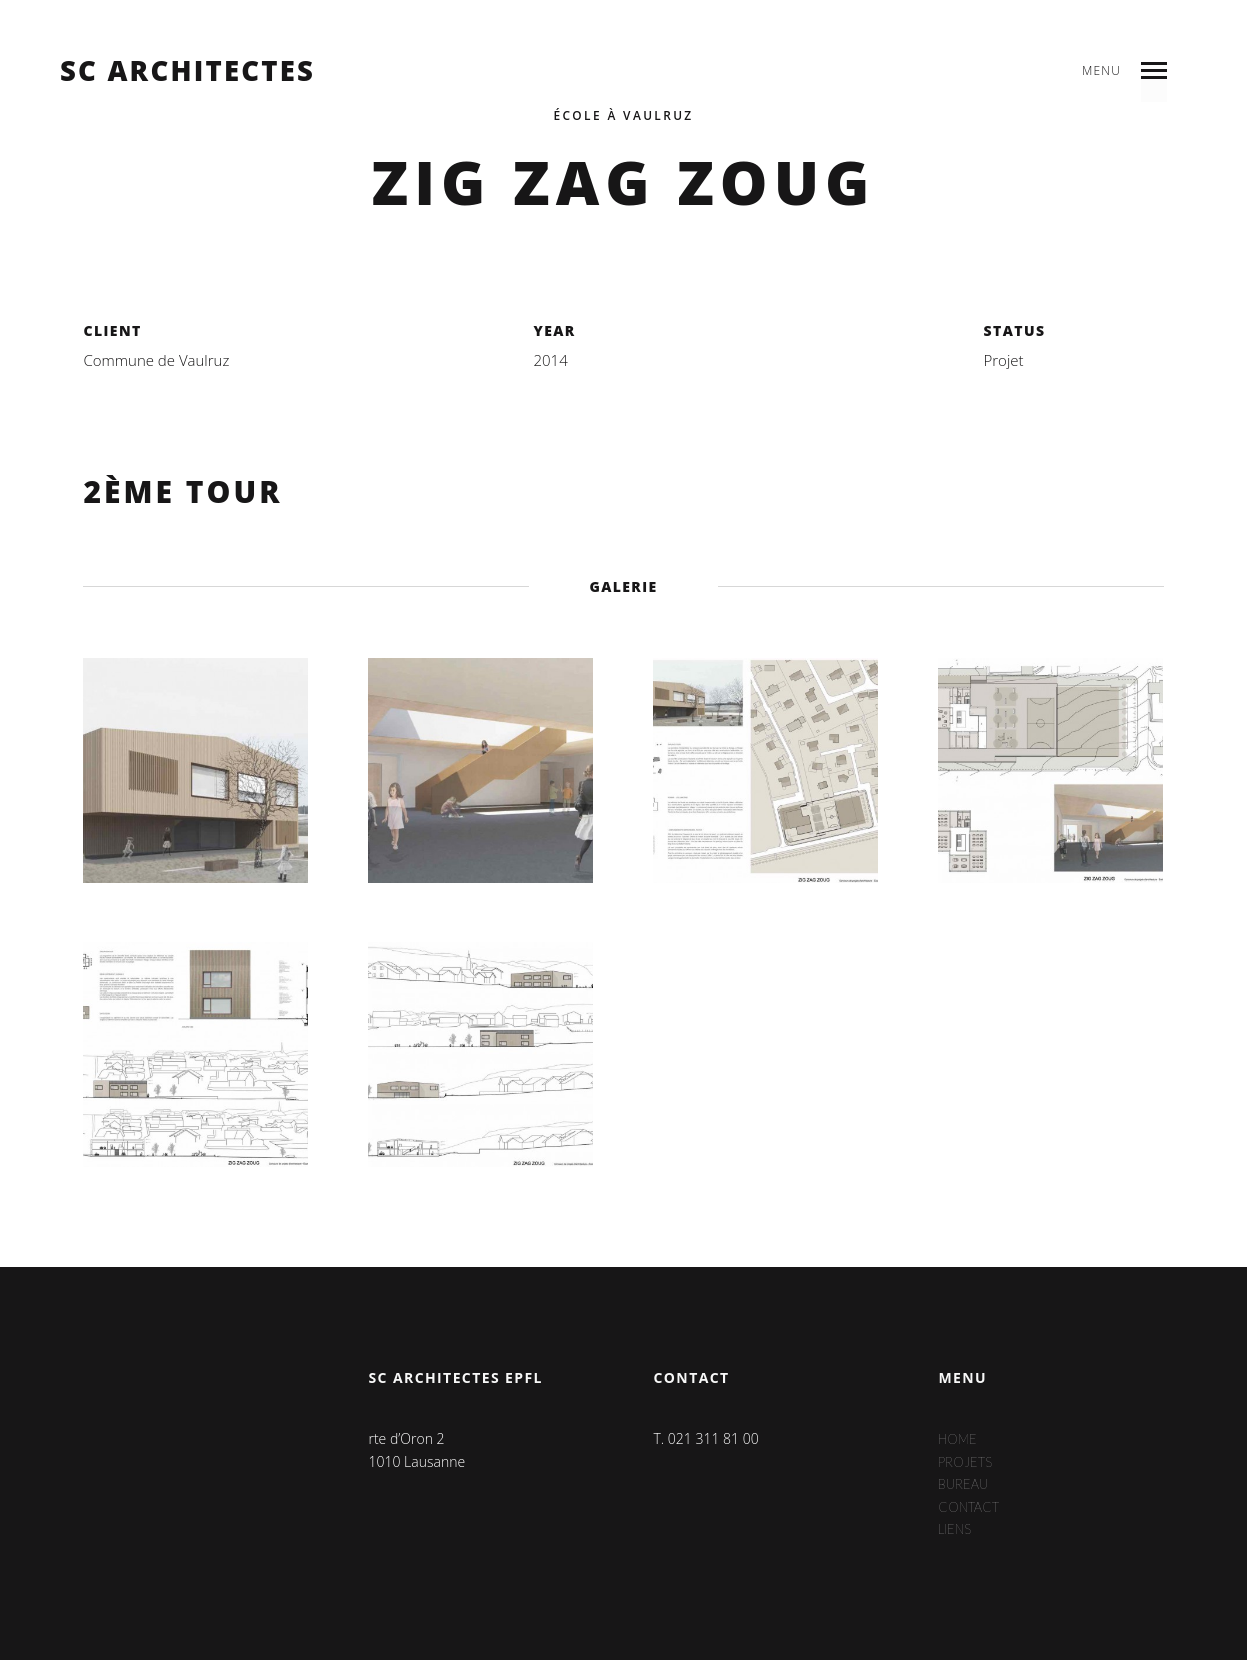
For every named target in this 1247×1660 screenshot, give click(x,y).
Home (959, 1438)
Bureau (965, 1483)
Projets (967, 1461)
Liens (956, 1528)
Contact (972, 1506)
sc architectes (187, 71)
